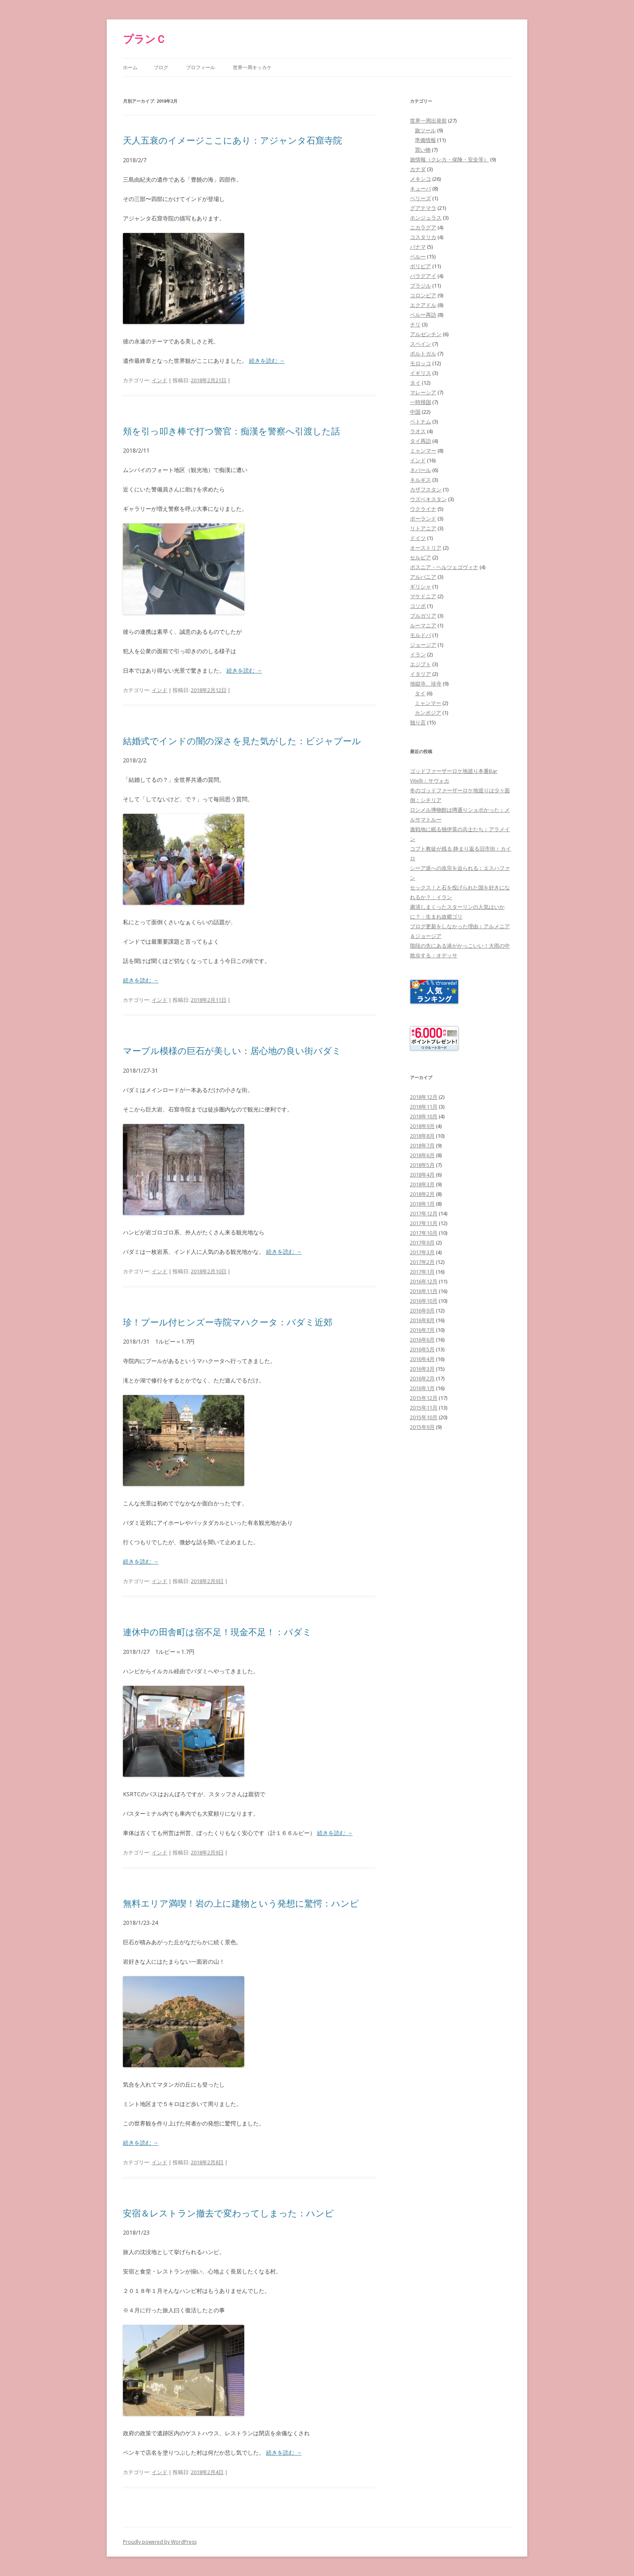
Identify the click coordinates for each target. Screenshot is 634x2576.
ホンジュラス (426, 217)
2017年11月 (423, 1223)
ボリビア (420, 266)
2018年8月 (422, 1135)
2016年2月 (422, 1378)
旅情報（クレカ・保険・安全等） (449, 159)
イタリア (420, 673)
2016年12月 (423, 1281)
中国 (415, 411)
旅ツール (425, 130)
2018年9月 (422, 1126)
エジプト (420, 664)
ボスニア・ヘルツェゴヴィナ (444, 567)
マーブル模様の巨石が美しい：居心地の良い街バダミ (232, 1050)
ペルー (418, 256)
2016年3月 (422, 1368)
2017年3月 (422, 1252)
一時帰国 (420, 402)
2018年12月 (423, 1097)
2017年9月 (422, 1242)
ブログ (161, 67)
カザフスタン (426, 489)
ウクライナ (423, 508)
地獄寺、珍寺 (426, 683)
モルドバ (420, 635)
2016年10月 (423, 1300)
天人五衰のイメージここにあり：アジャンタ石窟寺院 (232, 140)
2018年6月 (422, 1155)
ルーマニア (423, 625)
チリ (415, 324)
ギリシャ (420, 586)
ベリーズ (420, 198)
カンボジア (428, 712)
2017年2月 (422, 1262)
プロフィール (200, 67)
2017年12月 (423, 1213)
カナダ (418, 169)
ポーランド (423, 518)
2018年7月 (422, 1145)
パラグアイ (423, 275)
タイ (415, 382)
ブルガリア (423, 615)
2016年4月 (422, 1359)
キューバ (420, 188)
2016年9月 (422, 1310)
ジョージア (423, 644)
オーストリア (426, 547)
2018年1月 (422, 1203)
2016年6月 (422, 1339)
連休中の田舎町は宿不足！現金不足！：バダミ (217, 1632)
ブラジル (420, 285)
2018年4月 (422, 1174)
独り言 (418, 722)
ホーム (130, 67)
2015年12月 (423, 1397)
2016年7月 (422, 1330)
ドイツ (418, 538)
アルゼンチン (426, 334)
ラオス (418, 431)
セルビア (420, 557)
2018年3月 (422, 1184)
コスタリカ (423, 237)
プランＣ (144, 39)
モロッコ (420, 363)
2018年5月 (422, 1164)
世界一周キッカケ (252, 67)
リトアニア (423, 528)
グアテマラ (423, 208)
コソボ (418, 606)
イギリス (420, 373)
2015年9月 (422, 1427)
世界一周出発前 (428, 120)
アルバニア (423, 576)
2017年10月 (423, 1232)
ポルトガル (423, 353)
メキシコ (420, 178)
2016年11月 (423, 1291)
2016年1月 (422, 1388)
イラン (418, 654)
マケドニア (423, 596)
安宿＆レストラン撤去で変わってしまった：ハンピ (228, 2213)
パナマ (418, 246)
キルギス (420, 479)
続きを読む (267, 360)
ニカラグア (423, 227)
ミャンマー (423, 450)
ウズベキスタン (428, 499)
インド (159, 380)
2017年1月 (422, 1271)
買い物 (423, 149)
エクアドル (423, 305)
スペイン (420, 343)
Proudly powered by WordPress (160, 2541)
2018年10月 (423, 1116)
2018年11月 (423, 1106)
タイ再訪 (420, 441)
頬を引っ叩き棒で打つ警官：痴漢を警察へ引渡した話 (231, 431)
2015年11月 (423, 1407)
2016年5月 (422, 1349)
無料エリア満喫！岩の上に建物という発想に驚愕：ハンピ (241, 1903)
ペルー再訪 (423, 314)
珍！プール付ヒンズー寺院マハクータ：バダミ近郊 (227, 1322)
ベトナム (420, 421)
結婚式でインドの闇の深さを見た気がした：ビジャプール (242, 740)
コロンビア (423, 295)
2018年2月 (422, 1194)
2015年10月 (423, 1417)
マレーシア (423, 392)
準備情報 (425, 140)
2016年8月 (422, 1320)
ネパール (420, 470)
